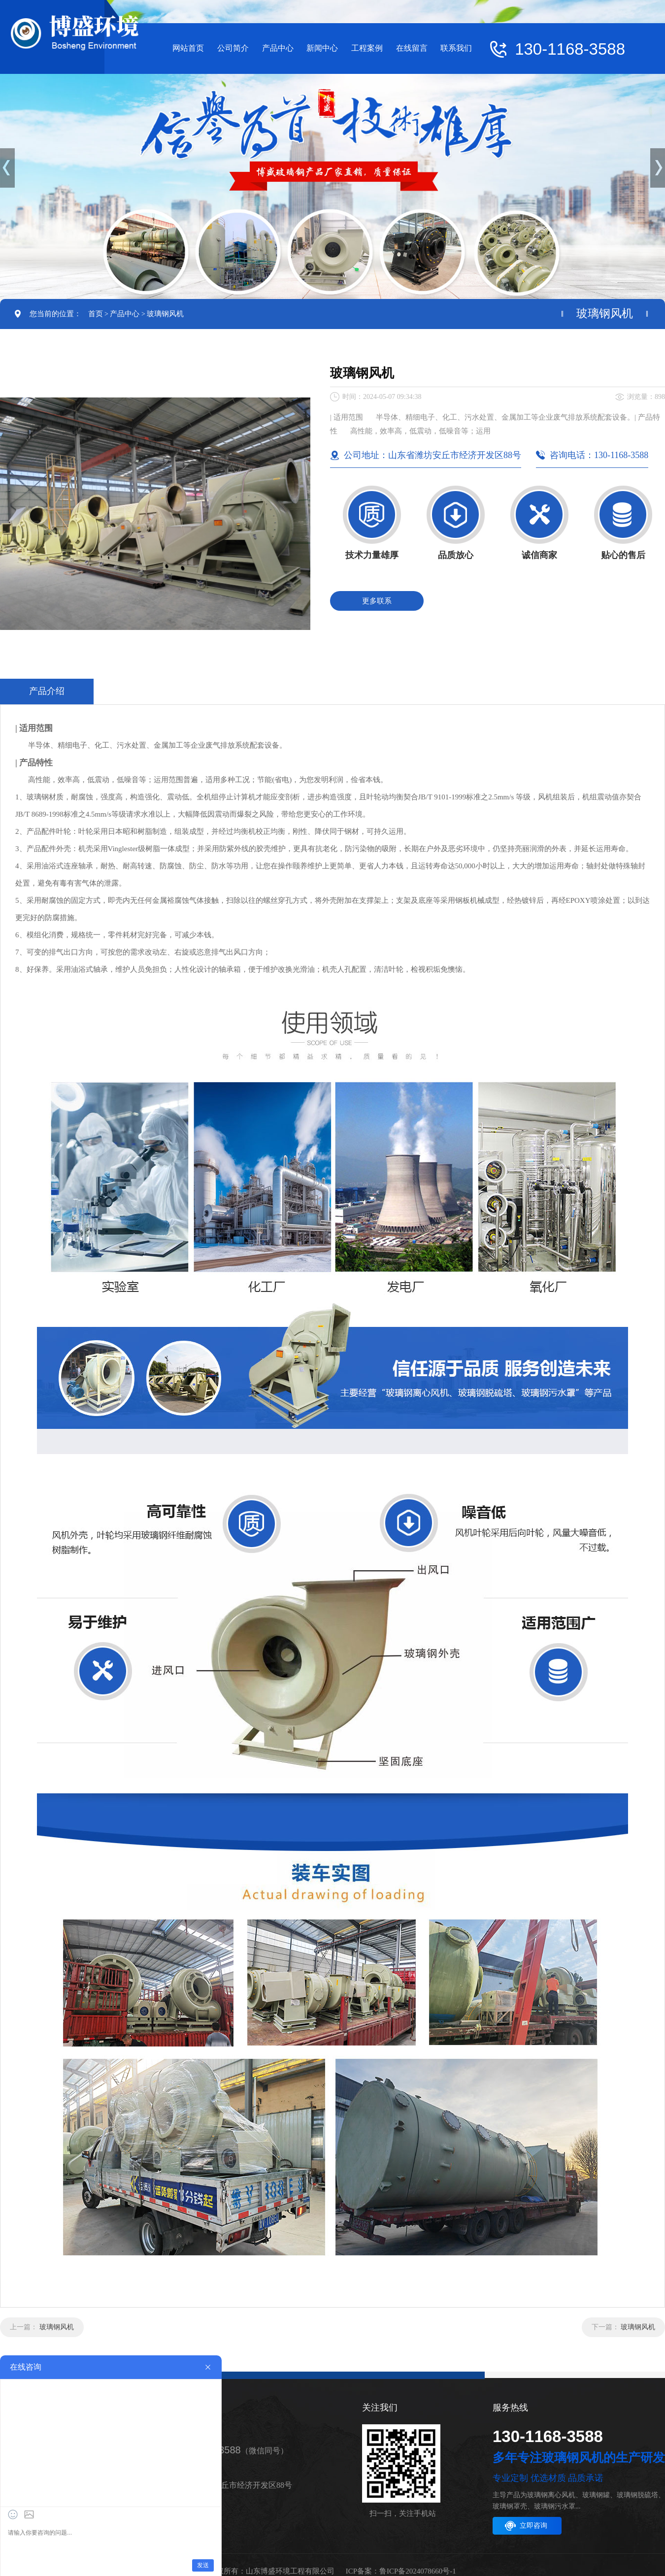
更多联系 (377, 601)
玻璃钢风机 (165, 314)
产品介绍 (47, 691)
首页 (95, 314)
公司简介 (233, 48)
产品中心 (278, 48)
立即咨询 (533, 2525)
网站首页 (188, 48)
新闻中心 (322, 48)
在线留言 (412, 48)
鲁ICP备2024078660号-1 (417, 2571)
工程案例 (367, 48)
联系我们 (456, 48)
